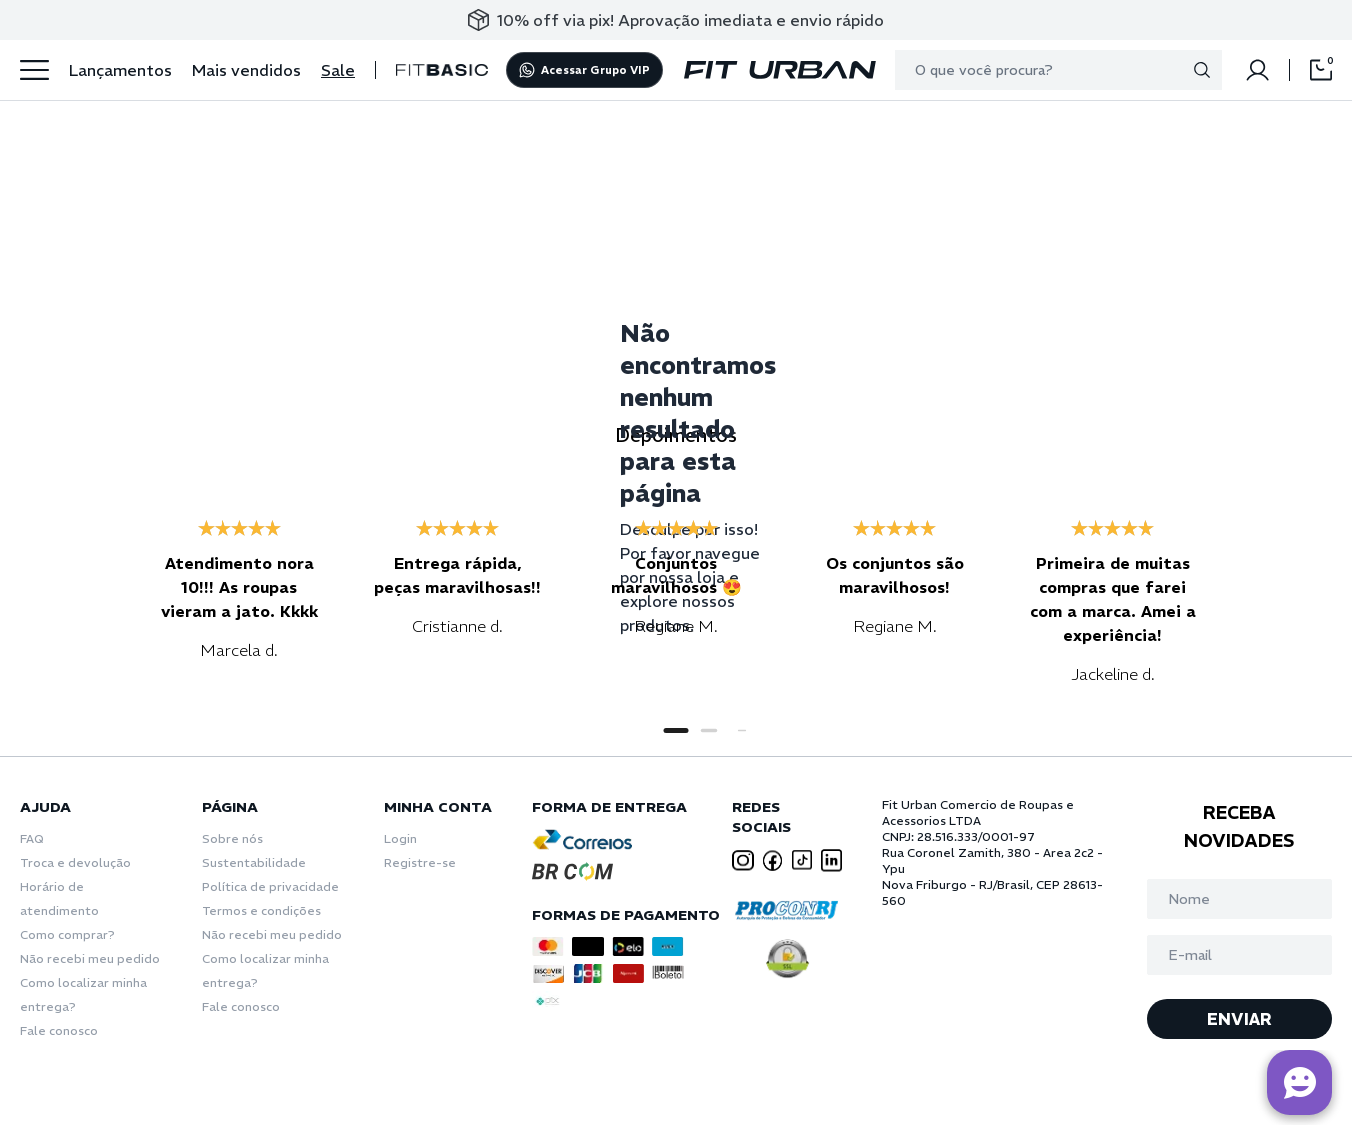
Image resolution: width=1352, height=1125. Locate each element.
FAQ (32, 838)
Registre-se (420, 862)
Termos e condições (261, 910)
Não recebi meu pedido (90, 958)
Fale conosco (59, 1030)
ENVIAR (1239, 1019)
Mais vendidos (246, 70)
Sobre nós (232, 838)
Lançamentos (120, 70)
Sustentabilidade (254, 862)
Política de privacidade (270, 886)
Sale (338, 70)
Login (400, 838)
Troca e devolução (75, 862)
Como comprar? (67, 934)
